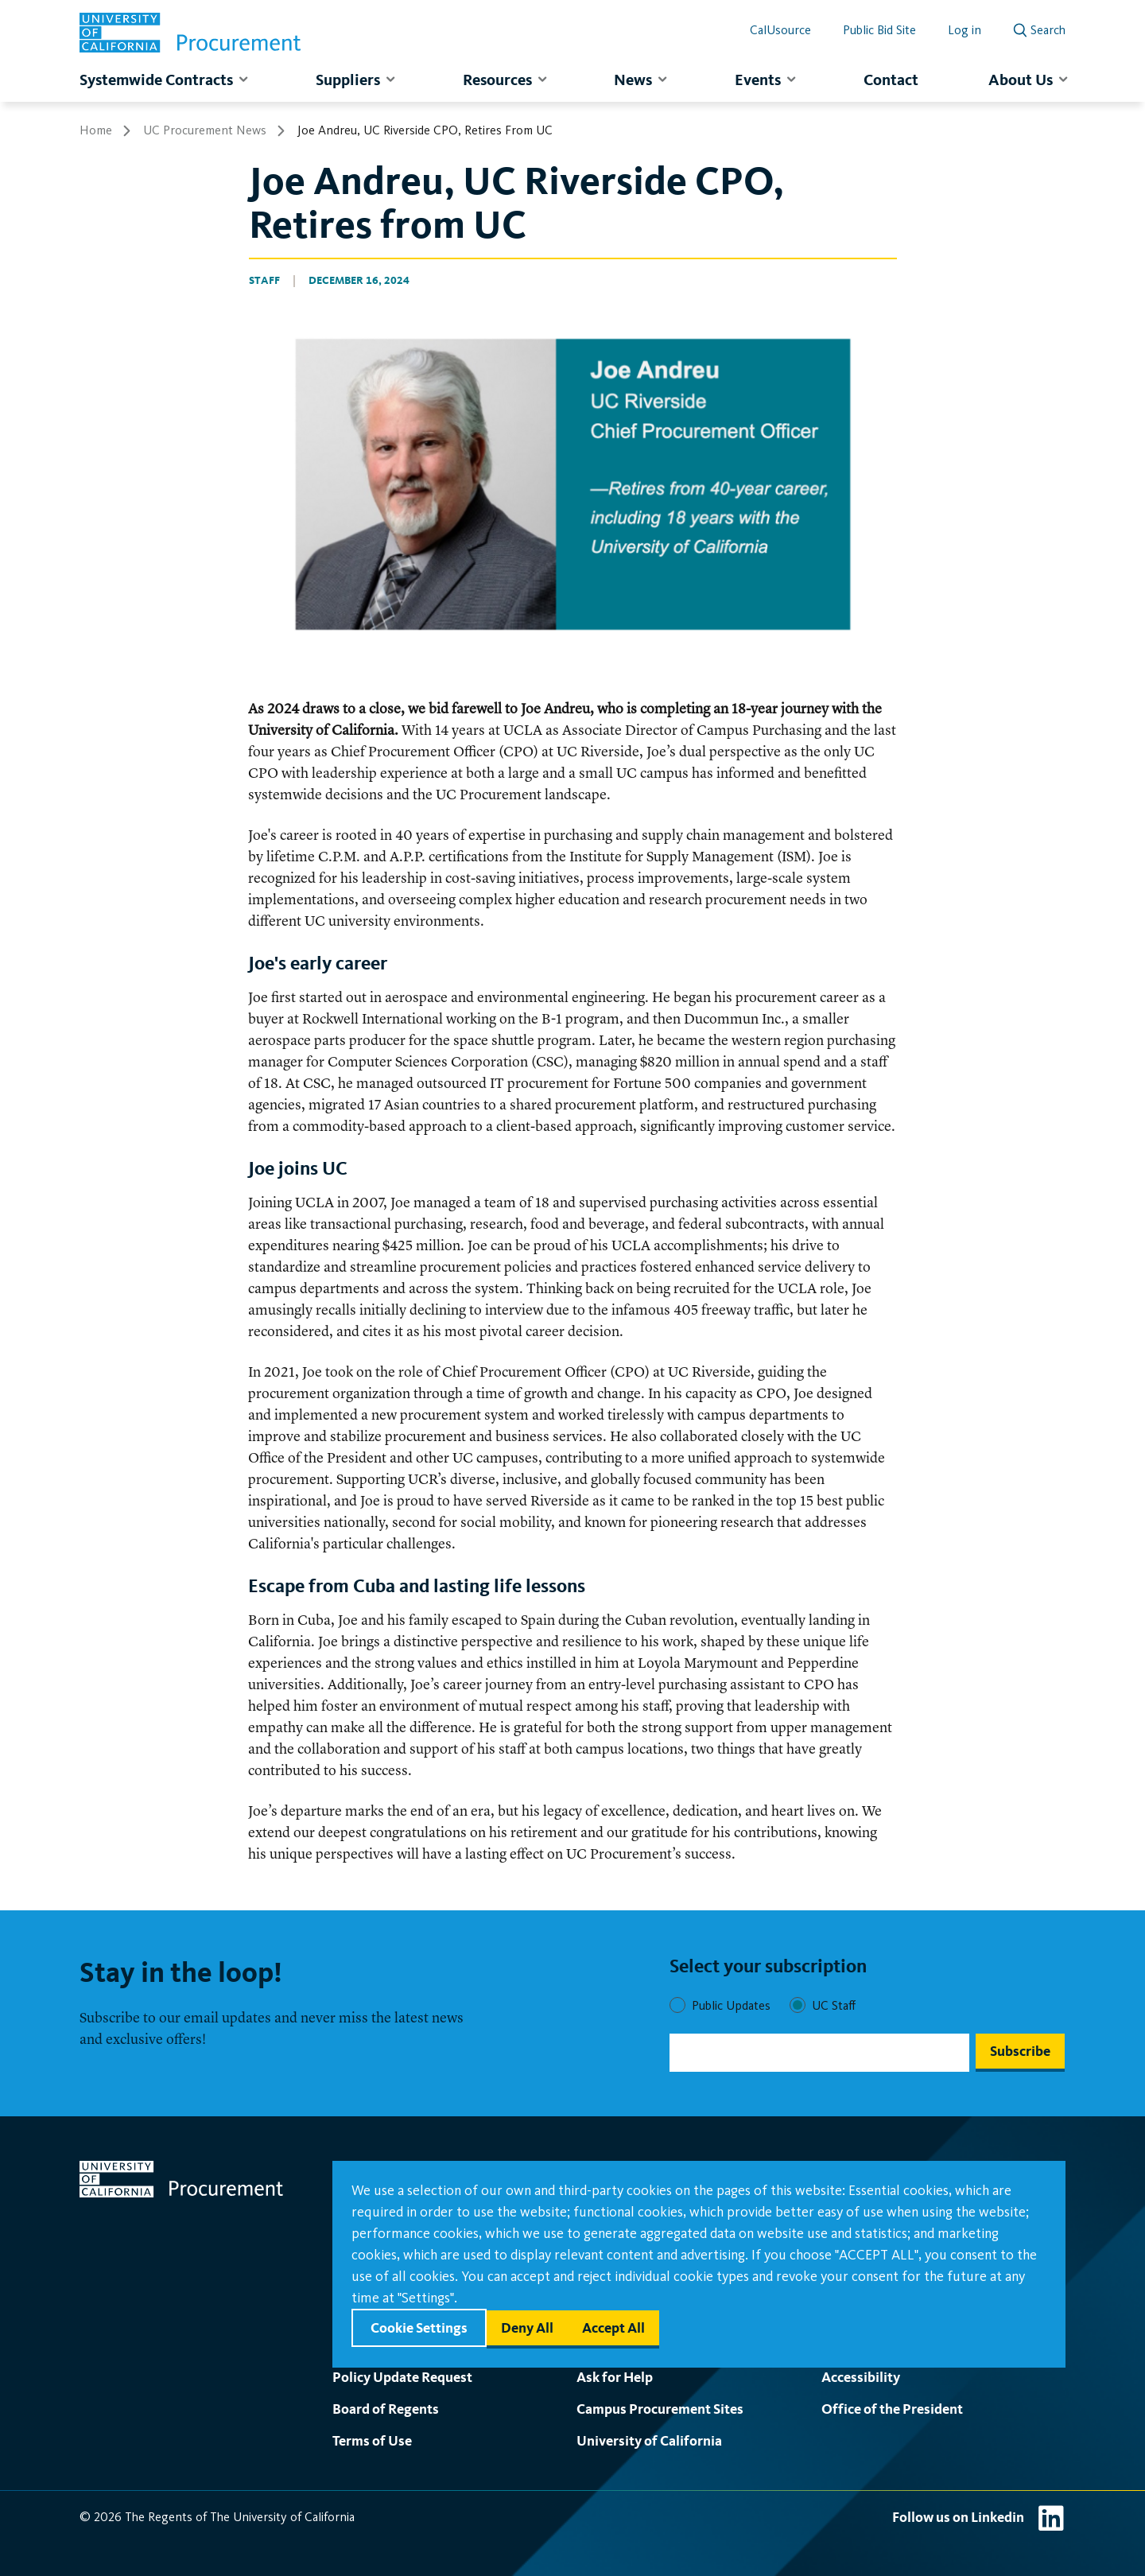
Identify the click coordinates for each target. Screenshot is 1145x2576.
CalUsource (780, 29)
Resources (497, 79)
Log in (964, 29)
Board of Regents (385, 2408)
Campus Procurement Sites (659, 2408)
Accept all (613, 2327)
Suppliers (348, 79)
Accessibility (860, 2377)
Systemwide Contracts (156, 79)
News (633, 79)
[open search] (1039, 27)
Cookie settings (419, 2327)
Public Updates (731, 2005)
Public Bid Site (879, 29)
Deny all (527, 2327)
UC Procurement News (204, 130)
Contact (891, 79)
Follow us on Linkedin (958, 2517)
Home (96, 130)
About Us (1020, 79)
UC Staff (834, 2005)
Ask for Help (614, 2377)
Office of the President (892, 2408)
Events (758, 79)
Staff (264, 280)
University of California (649, 2440)
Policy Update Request (402, 2377)
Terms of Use (372, 2440)
